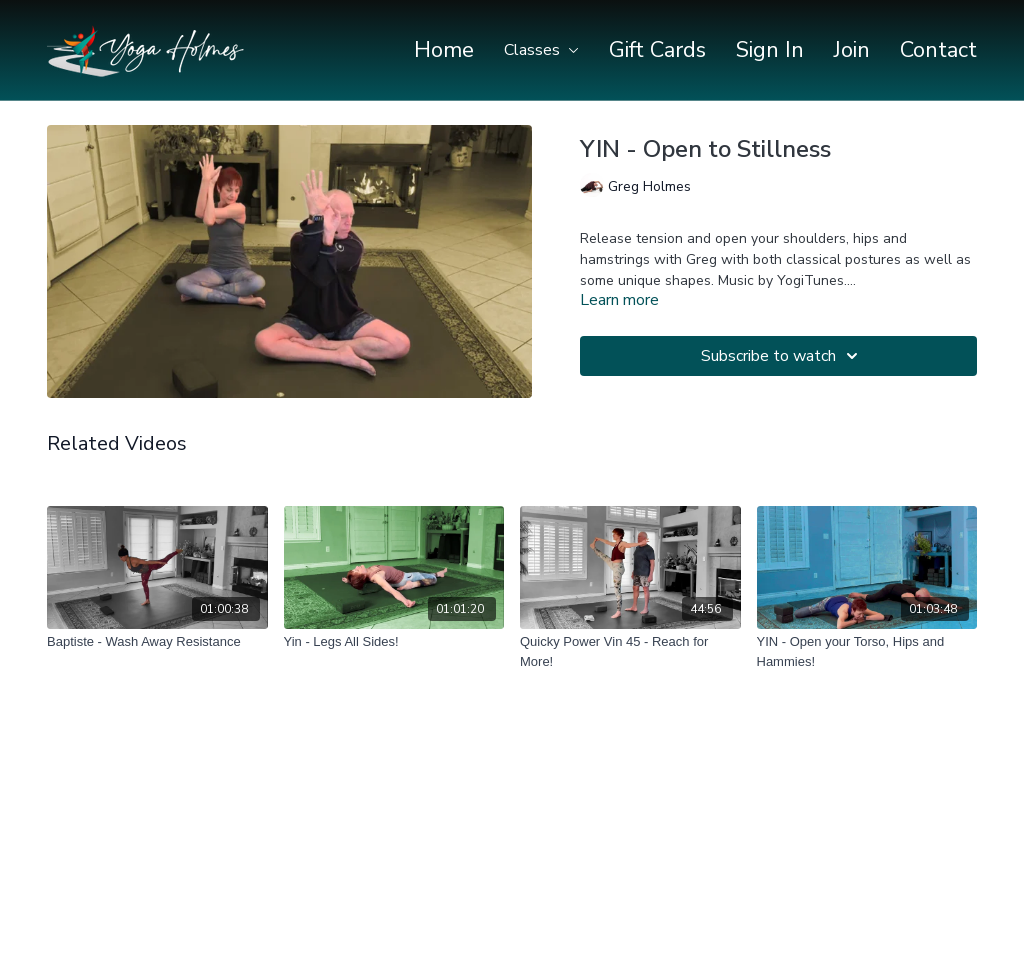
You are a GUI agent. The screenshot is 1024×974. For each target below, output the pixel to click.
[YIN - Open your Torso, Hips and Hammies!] (867, 651)
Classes (541, 50)
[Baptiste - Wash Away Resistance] (157, 642)
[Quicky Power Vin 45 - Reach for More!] (630, 651)
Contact (938, 50)
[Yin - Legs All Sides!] (394, 642)
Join (852, 50)
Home (444, 50)
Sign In (770, 50)
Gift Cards (657, 50)
